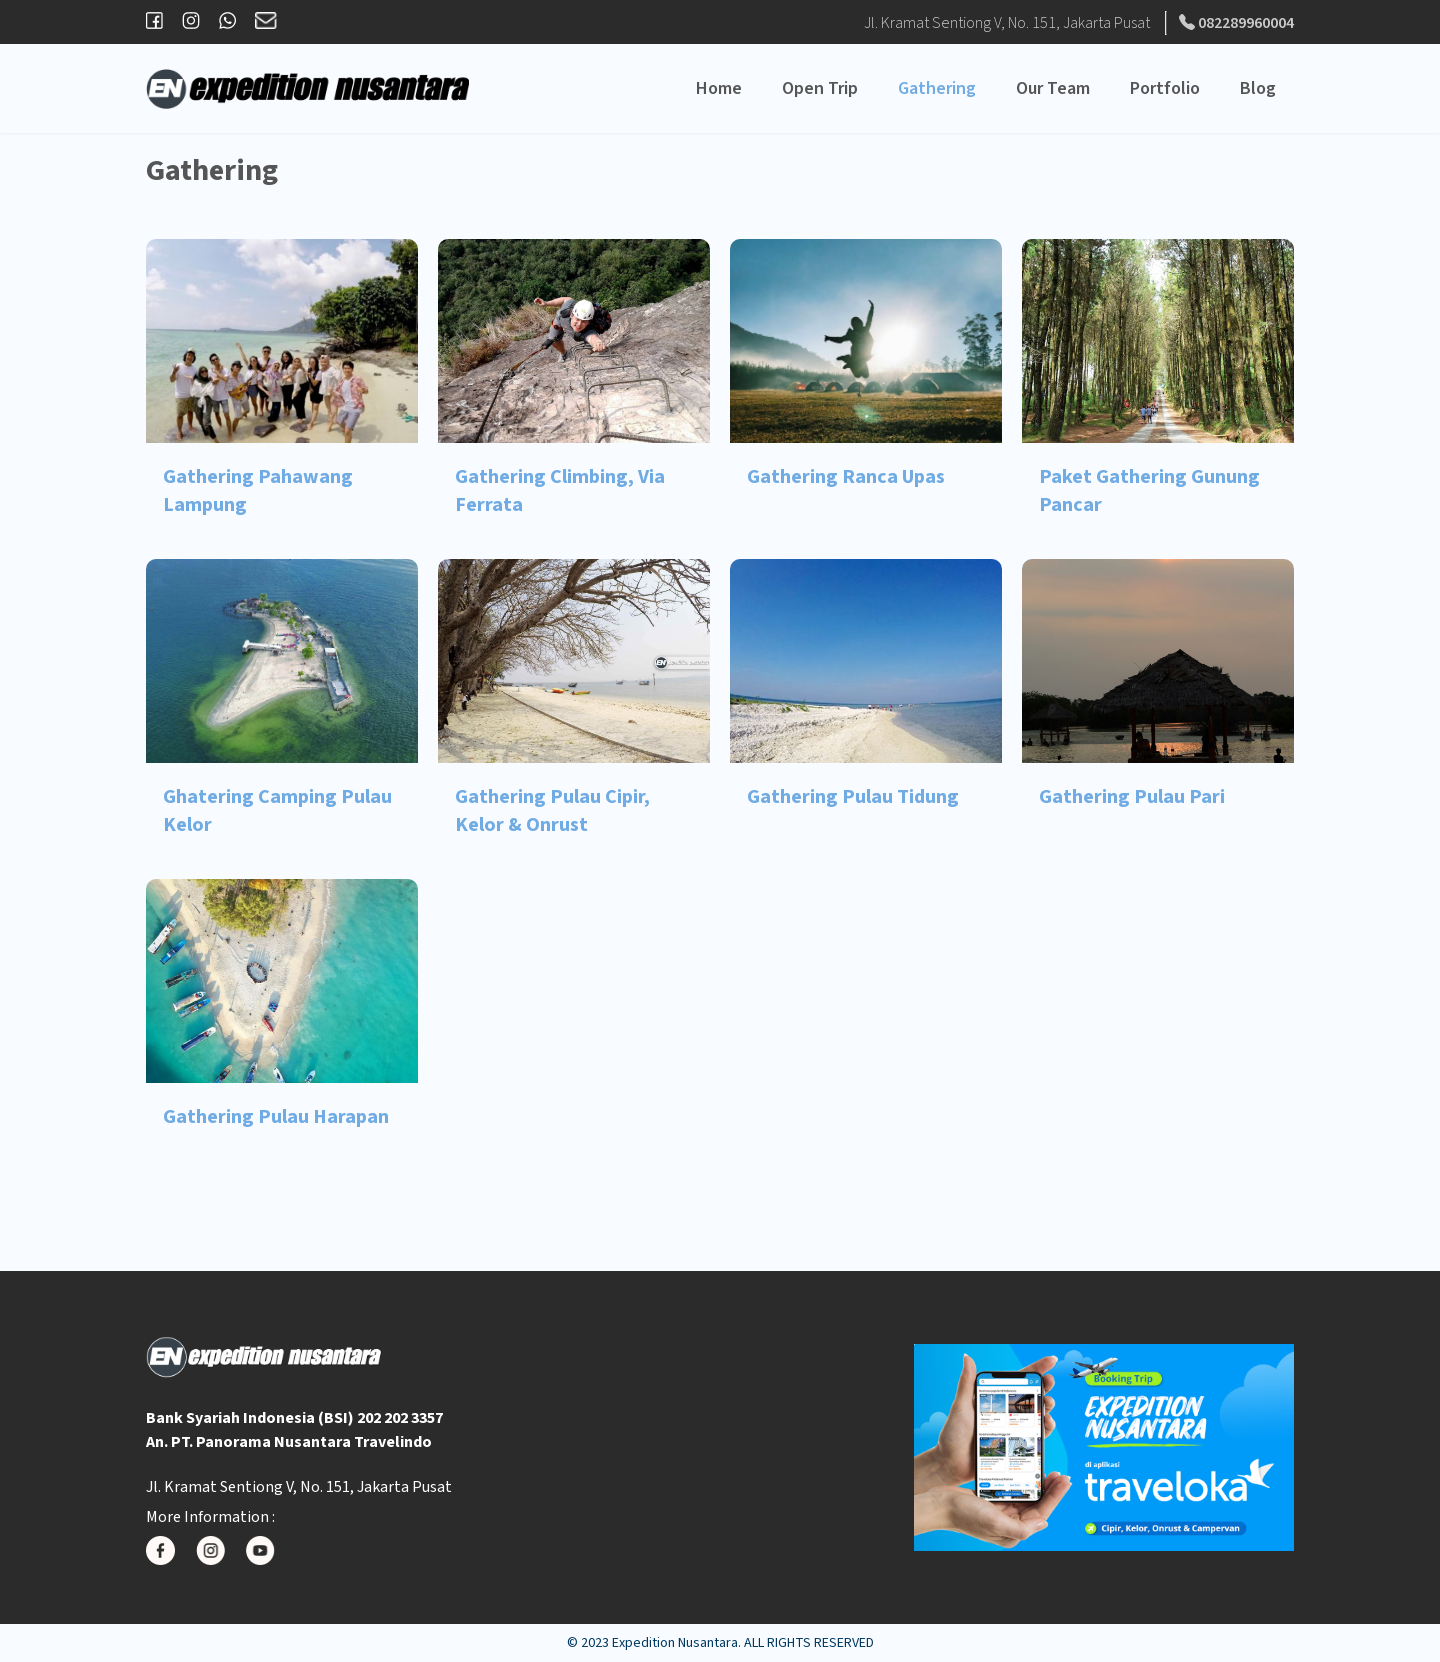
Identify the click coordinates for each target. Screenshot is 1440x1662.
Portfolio (1165, 88)
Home (719, 88)
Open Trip (820, 88)
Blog (1258, 88)
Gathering (937, 88)
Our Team (1053, 88)
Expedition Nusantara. (676, 1643)
